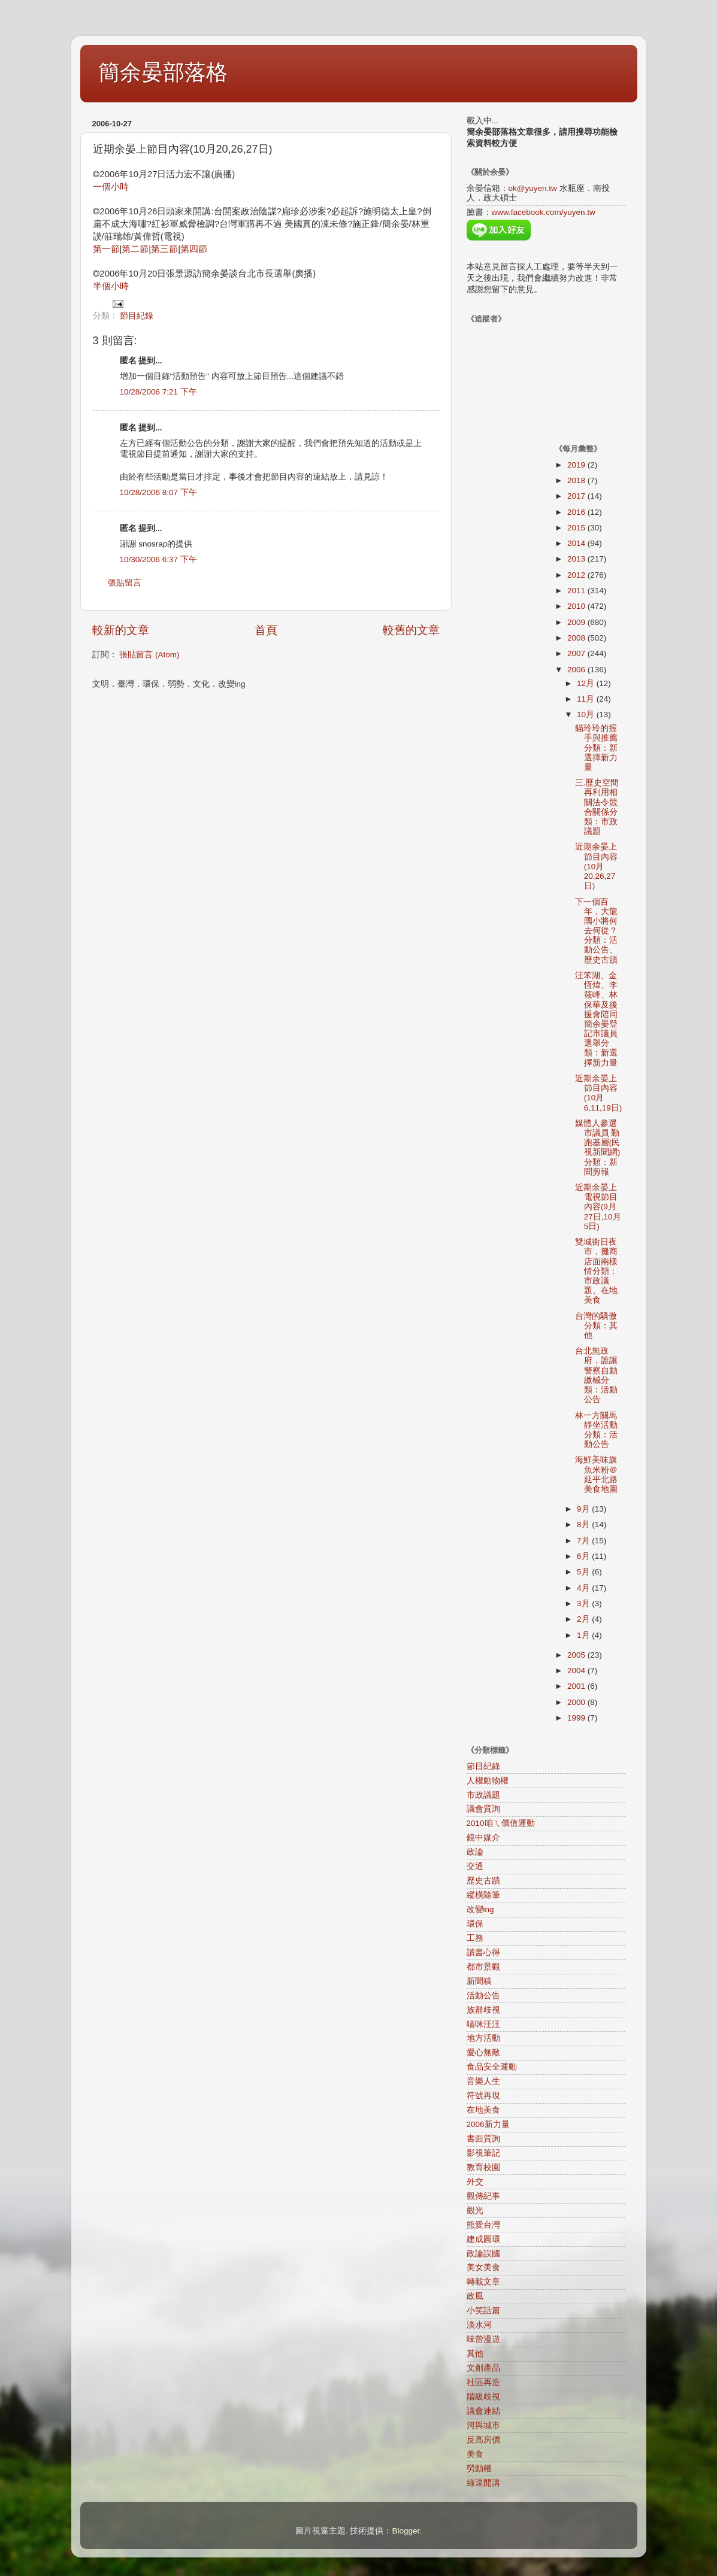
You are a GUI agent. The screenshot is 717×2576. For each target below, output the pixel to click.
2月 (584, 1619)
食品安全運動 (492, 2066)
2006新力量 (488, 2124)
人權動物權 (488, 1780)
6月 (584, 1556)
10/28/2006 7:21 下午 (158, 391)
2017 (577, 495)
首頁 (266, 630)
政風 (475, 2296)
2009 (577, 622)
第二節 (135, 249)
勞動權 (479, 2468)
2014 (577, 543)
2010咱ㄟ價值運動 (501, 1823)
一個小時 (111, 187)
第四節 (193, 249)
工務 (475, 1938)
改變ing (480, 1909)
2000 (577, 1702)
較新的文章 (120, 630)
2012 (577, 575)
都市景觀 (483, 1966)
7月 (584, 1540)
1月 (584, 1635)
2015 (577, 527)
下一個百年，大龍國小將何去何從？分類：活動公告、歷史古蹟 (596, 930)
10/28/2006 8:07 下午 (158, 492)
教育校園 (483, 2167)
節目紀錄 (136, 315)
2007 (577, 653)
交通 (475, 1866)
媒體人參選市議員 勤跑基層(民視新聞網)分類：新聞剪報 (598, 1147)
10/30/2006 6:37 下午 (158, 559)
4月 (584, 1587)
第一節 (106, 249)
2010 (577, 606)
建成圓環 (483, 2239)
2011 (577, 590)
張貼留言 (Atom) (149, 654)
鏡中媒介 (483, 1837)
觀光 (475, 2210)
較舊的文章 (411, 630)
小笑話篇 (483, 2310)
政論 (475, 1851)
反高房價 (483, 2439)
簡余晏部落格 (163, 72)
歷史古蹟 (483, 1880)
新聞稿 (479, 1981)
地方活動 (483, 2038)
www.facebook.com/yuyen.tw (543, 212)
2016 (577, 512)
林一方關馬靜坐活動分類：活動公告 (596, 1430)
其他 (475, 2353)
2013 (577, 558)
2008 (577, 637)
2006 (577, 669)
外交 (475, 2181)
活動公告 (483, 1995)
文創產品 (483, 2367)
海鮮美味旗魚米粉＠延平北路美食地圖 (596, 1474)
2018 (577, 480)
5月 (584, 1571)
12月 (587, 683)
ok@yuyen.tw (533, 188)
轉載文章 (483, 2281)
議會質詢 (483, 1808)
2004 (577, 1670)
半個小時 (111, 286)
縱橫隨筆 (483, 1895)
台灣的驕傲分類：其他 (596, 1326)
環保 (475, 1923)
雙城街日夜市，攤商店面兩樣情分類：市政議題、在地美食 (596, 1270)
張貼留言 (124, 582)
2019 (577, 464)
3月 (584, 1603)
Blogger (405, 2530)
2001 (577, 1686)
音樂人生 (483, 2081)
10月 (587, 714)
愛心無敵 (483, 2052)
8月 (584, 1524)
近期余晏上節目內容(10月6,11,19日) (598, 1093)
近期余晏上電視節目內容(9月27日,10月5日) (598, 1207)
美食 (475, 2454)
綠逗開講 (483, 2482)
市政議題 (483, 1795)
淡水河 (479, 2324)
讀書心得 (483, 1952)
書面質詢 (483, 2138)
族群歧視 (483, 2009)
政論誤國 (483, 2253)
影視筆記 (483, 2153)
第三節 (164, 249)
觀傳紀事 (483, 2196)
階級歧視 (483, 2396)
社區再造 (483, 2382)
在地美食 (483, 2109)
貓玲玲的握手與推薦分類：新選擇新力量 (596, 748)
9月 (584, 1508)
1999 (577, 1717)
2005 (577, 1654)
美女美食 (483, 2267)
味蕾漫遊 (483, 2339)
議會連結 (483, 2411)
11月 (587, 698)
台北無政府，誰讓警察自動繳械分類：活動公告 (596, 1375)
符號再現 (483, 2095)
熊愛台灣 (483, 2224)
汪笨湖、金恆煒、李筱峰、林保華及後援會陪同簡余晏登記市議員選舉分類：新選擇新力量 (596, 1019)
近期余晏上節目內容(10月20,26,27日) (596, 866)
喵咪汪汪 (483, 2024)
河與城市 (483, 2425)
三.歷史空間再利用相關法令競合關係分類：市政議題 (597, 807)
